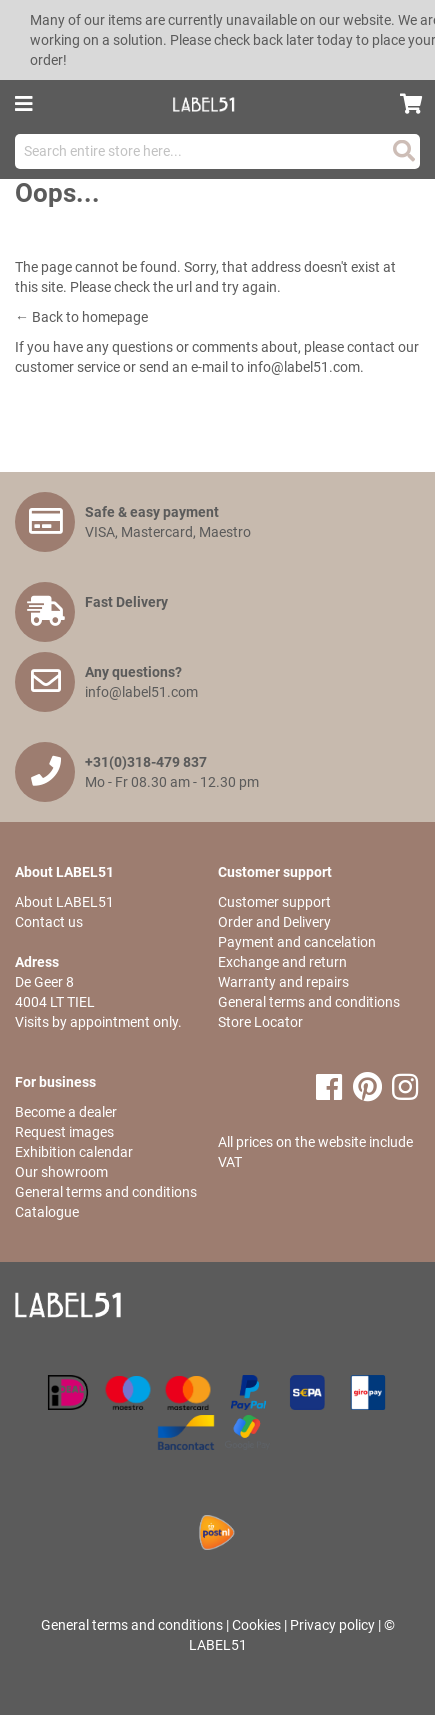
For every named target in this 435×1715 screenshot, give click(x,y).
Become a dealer (66, 1112)
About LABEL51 (64, 902)
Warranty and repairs (283, 982)
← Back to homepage (81, 317)
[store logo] (211, 104)
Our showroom (61, 1172)
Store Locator (260, 1022)
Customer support (274, 902)
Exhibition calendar (74, 1152)
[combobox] (217, 151)
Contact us (49, 922)
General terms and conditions (309, 1002)
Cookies (256, 1625)
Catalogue (47, 1212)
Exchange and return (282, 962)
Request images (64, 1132)
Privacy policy (332, 1625)
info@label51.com (303, 367)
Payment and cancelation (297, 942)
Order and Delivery (274, 922)
